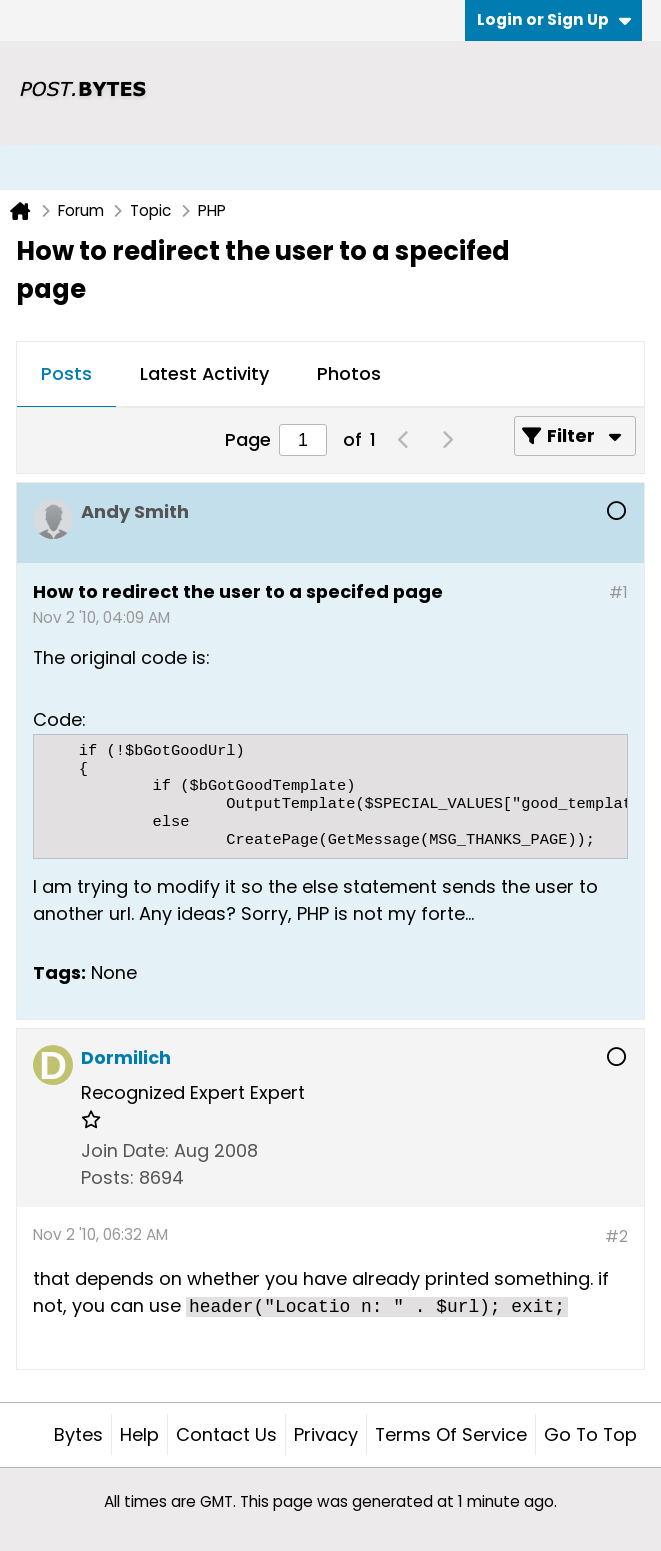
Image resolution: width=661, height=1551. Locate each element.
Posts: (107, 1177)
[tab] (66, 375)
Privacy (326, 1434)
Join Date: (125, 1150)
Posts (66, 373)
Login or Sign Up (554, 19)
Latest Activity (204, 373)
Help (139, 1434)
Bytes (78, 1434)
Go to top (590, 1434)
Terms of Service (451, 1434)
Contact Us (226, 1434)
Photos (349, 373)
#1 (618, 592)
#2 (616, 1236)
